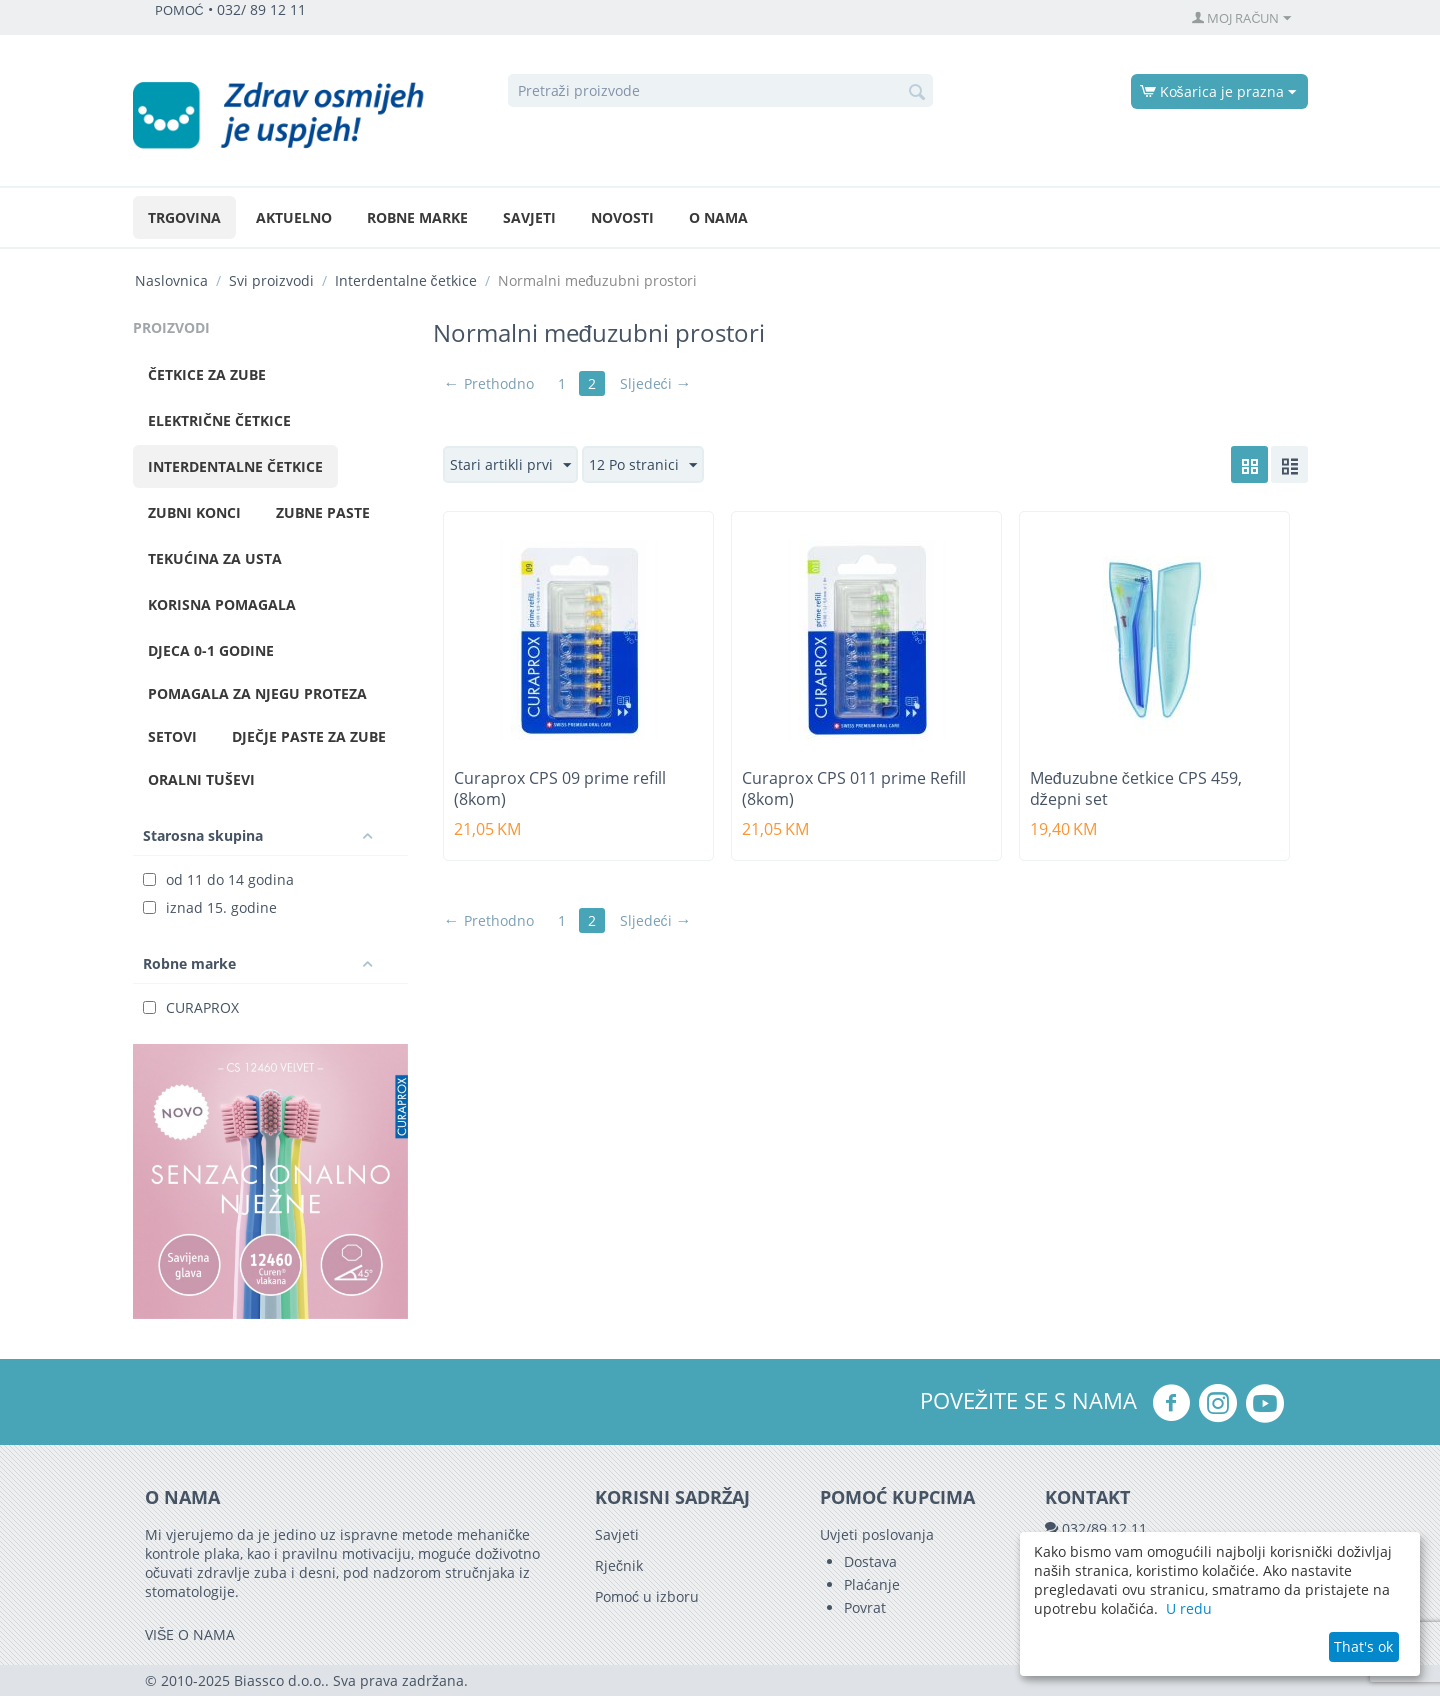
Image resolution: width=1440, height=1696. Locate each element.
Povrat (865, 1607)
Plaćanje (872, 1584)
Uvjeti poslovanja (877, 1534)
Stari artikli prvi (510, 465)
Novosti (622, 217)
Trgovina (184, 217)
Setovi (172, 736)
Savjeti (529, 217)
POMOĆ (179, 10)
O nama (718, 217)
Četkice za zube (207, 374)
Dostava (870, 1561)
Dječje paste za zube (309, 736)
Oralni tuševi (201, 779)
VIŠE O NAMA (190, 1634)
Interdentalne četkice (406, 280)
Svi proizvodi (271, 280)
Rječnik (619, 1565)
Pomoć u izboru (647, 1596)
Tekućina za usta (215, 558)
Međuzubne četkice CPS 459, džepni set (1136, 789)
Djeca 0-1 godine (211, 650)
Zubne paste (323, 512)
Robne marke (417, 217)
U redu (1189, 1608)
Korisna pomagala (222, 604)
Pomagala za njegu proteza (257, 693)
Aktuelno (294, 217)
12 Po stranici (643, 465)
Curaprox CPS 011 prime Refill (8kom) (854, 789)
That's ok (1363, 1646)
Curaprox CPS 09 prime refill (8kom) (560, 789)
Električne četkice (219, 420)
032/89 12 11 (1104, 1528)
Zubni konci (194, 512)
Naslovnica (171, 280)
